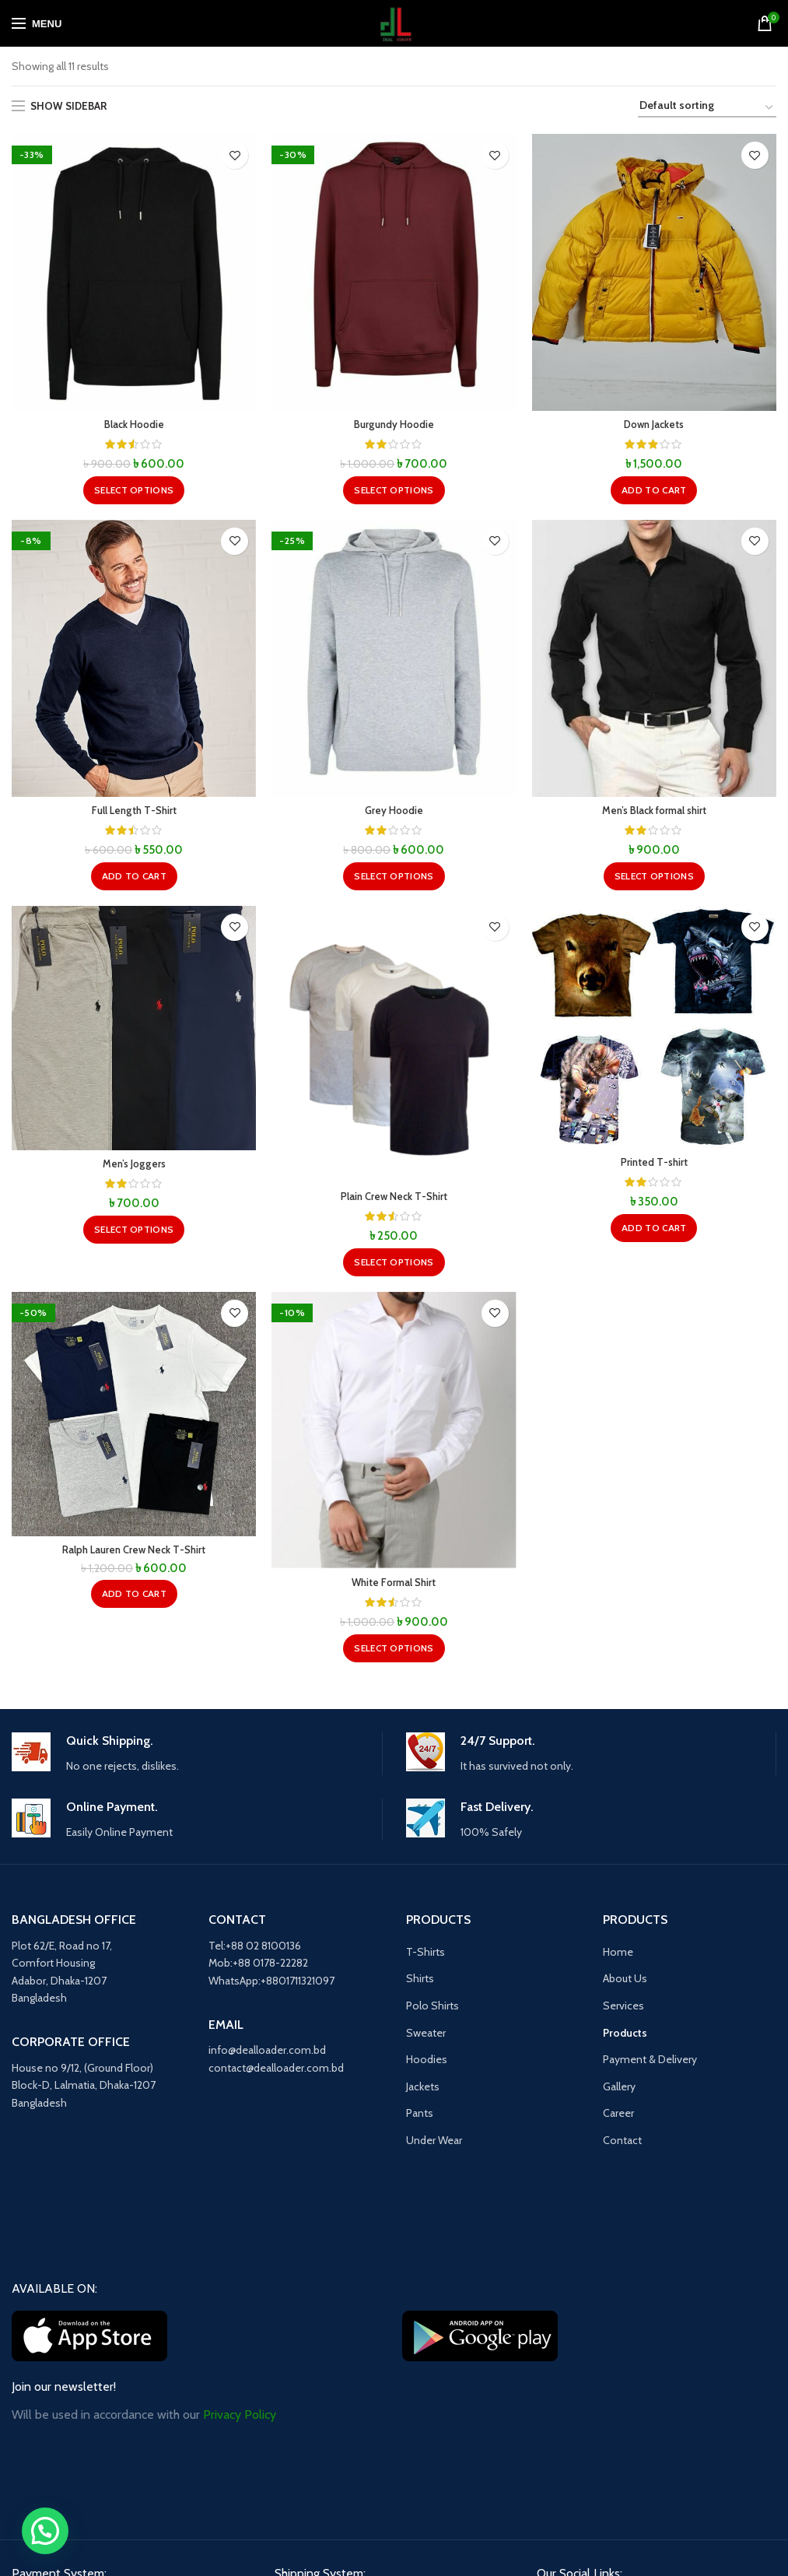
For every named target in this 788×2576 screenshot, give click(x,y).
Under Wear (434, 2145)
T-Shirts (425, 1957)
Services (623, 2010)
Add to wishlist (234, 155)
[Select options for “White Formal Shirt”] (393, 1653)
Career (618, 2118)
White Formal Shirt (394, 1588)
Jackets (423, 2091)
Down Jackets (654, 426)
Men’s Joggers (134, 1167)
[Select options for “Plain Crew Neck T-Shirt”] (393, 1265)
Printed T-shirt (654, 1166)
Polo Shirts (432, 2010)
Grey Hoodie (393, 813)
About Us (625, 1983)
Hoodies (426, 2064)
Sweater (426, 2037)
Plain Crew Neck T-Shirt (393, 1200)
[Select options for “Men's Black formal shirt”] (654, 879)
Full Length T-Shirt (134, 813)
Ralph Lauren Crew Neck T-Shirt (134, 1555)
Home (618, 1957)
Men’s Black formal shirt (654, 813)
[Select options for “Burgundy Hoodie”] (393, 491)
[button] (654, 491)
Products (625, 2037)
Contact (622, 2145)
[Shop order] (707, 108)
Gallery (619, 2091)
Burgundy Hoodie (394, 426)
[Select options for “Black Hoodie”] (133, 491)
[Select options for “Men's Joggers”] (133, 1233)
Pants (419, 2118)
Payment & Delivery (650, 2064)
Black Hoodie (134, 426)
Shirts (420, 1983)
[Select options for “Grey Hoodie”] (393, 879)
